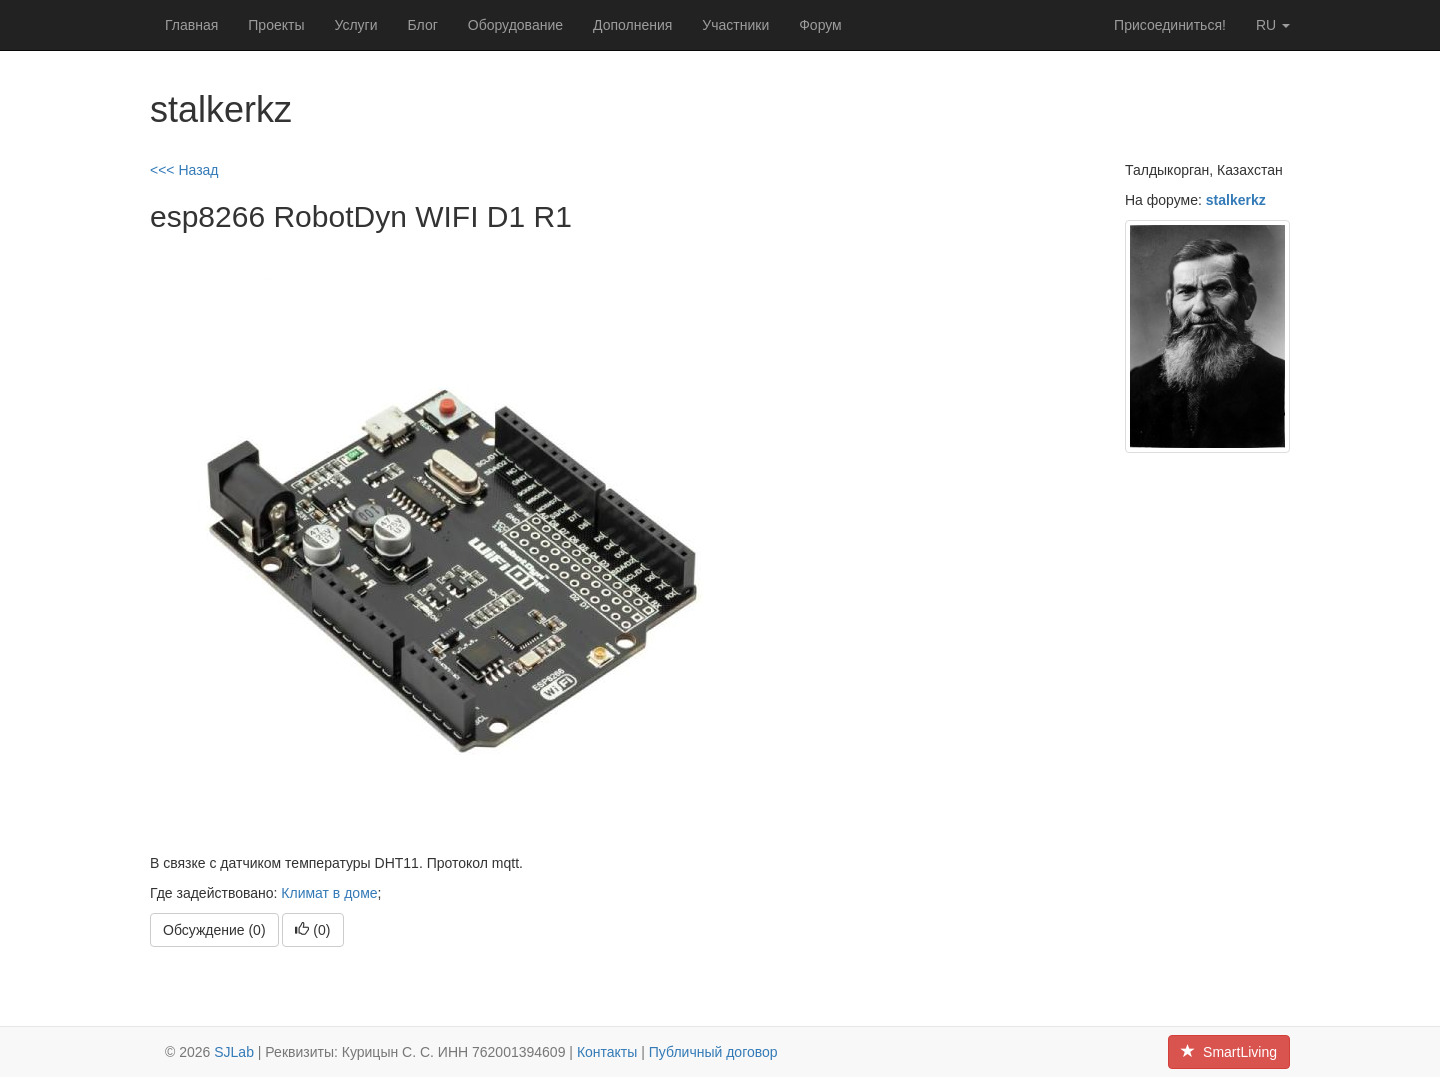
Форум (820, 25)
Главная (191, 25)
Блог (423, 25)
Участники (735, 25)
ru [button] (1273, 25)
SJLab (234, 1052)
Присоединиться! (1170, 25)
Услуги (355, 25)
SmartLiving (1229, 1052)
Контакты (607, 1052)
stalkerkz (1236, 200)
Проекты (276, 25)
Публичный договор (713, 1052)
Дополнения (632, 25)
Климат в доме (329, 893)
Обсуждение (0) (214, 930)
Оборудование (515, 25)
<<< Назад (184, 170)
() (312, 930)
